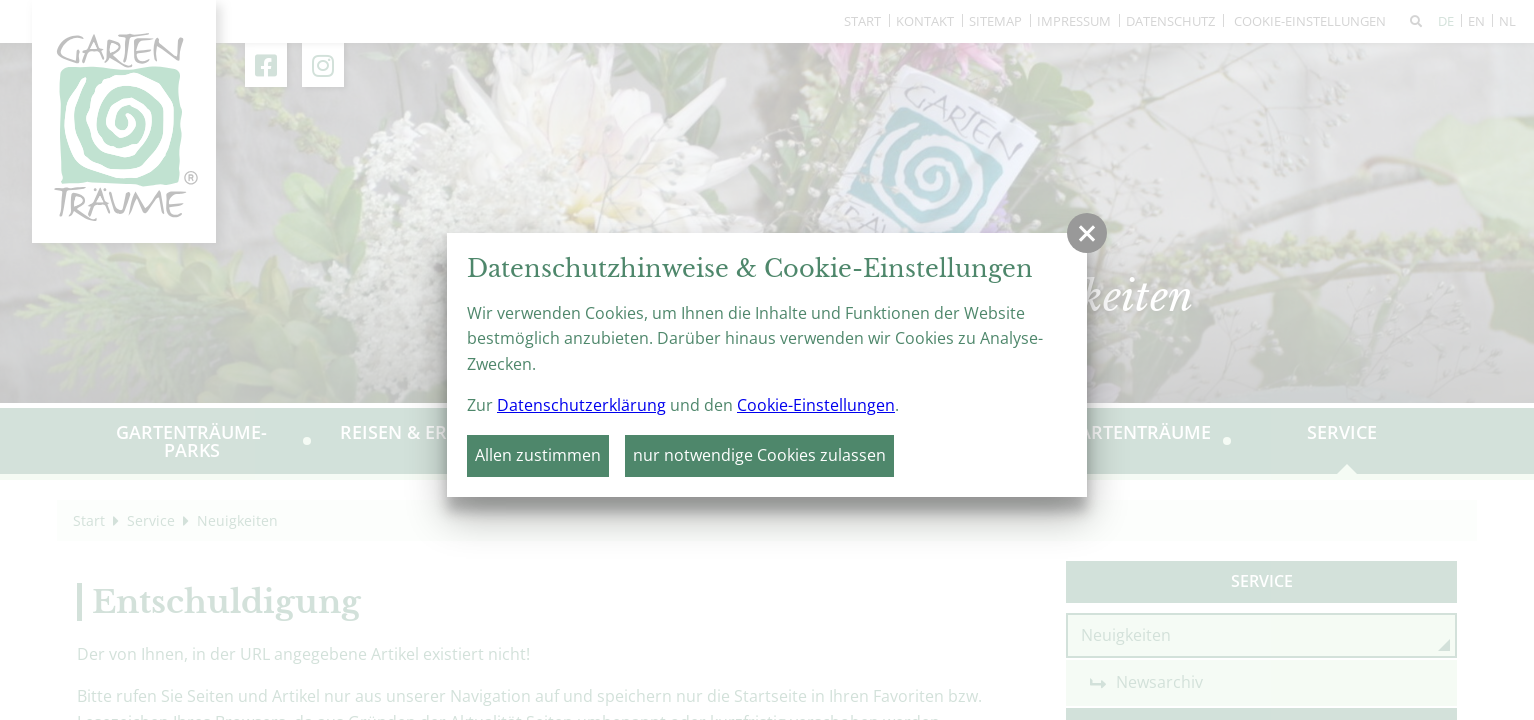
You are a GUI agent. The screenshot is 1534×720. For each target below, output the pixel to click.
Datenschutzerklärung (581, 405)
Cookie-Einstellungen (816, 405)
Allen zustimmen (538, 455)
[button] (1087, 233)
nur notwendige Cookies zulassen (759, 455)
